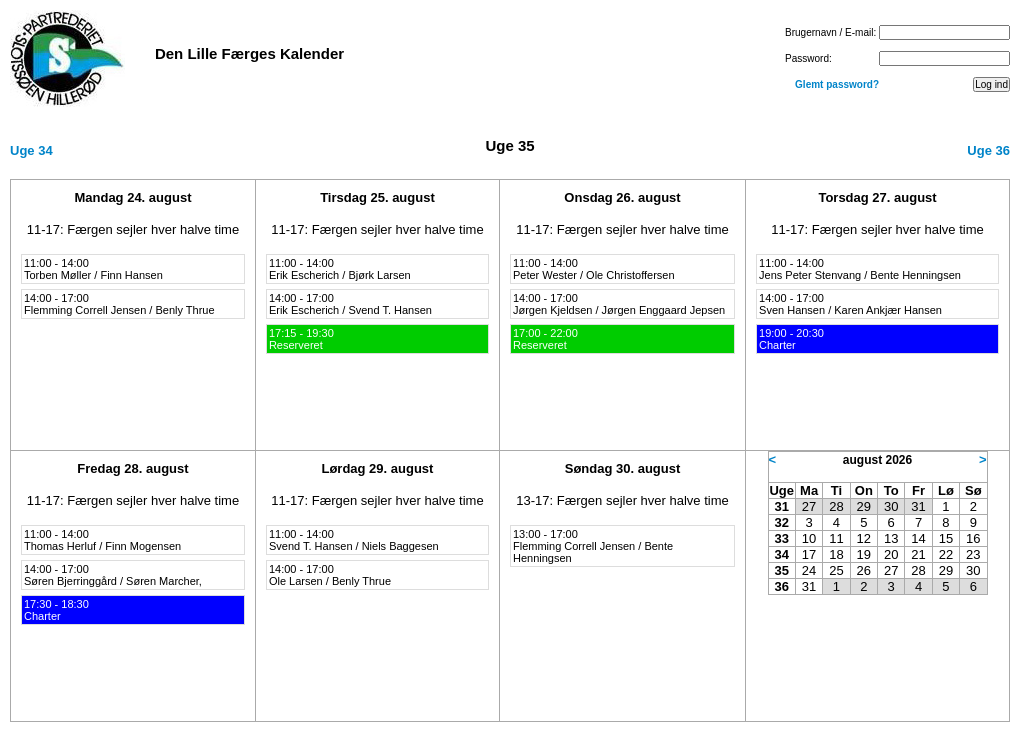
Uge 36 (988, 150)
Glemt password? (837, 84)
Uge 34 (31, 150)
